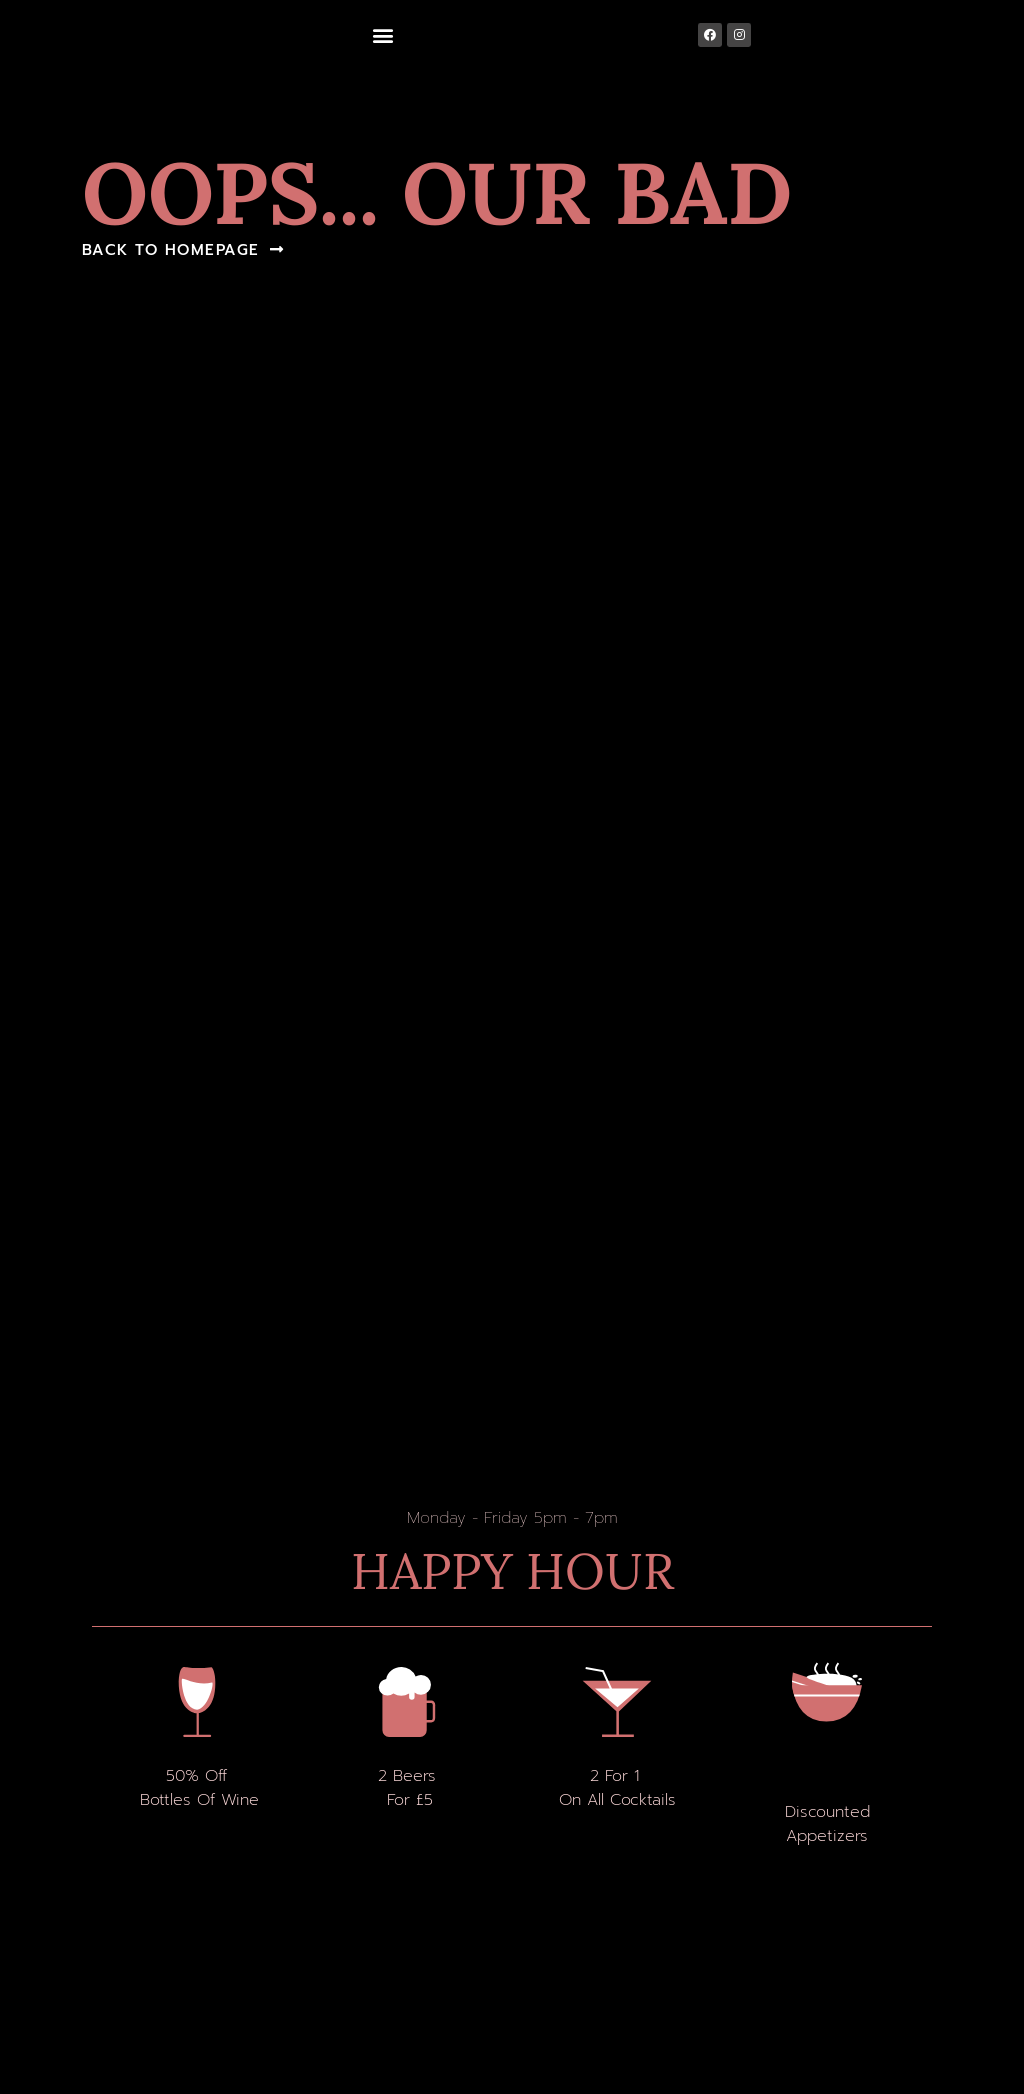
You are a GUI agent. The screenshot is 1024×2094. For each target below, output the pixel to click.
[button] (382, 35)
